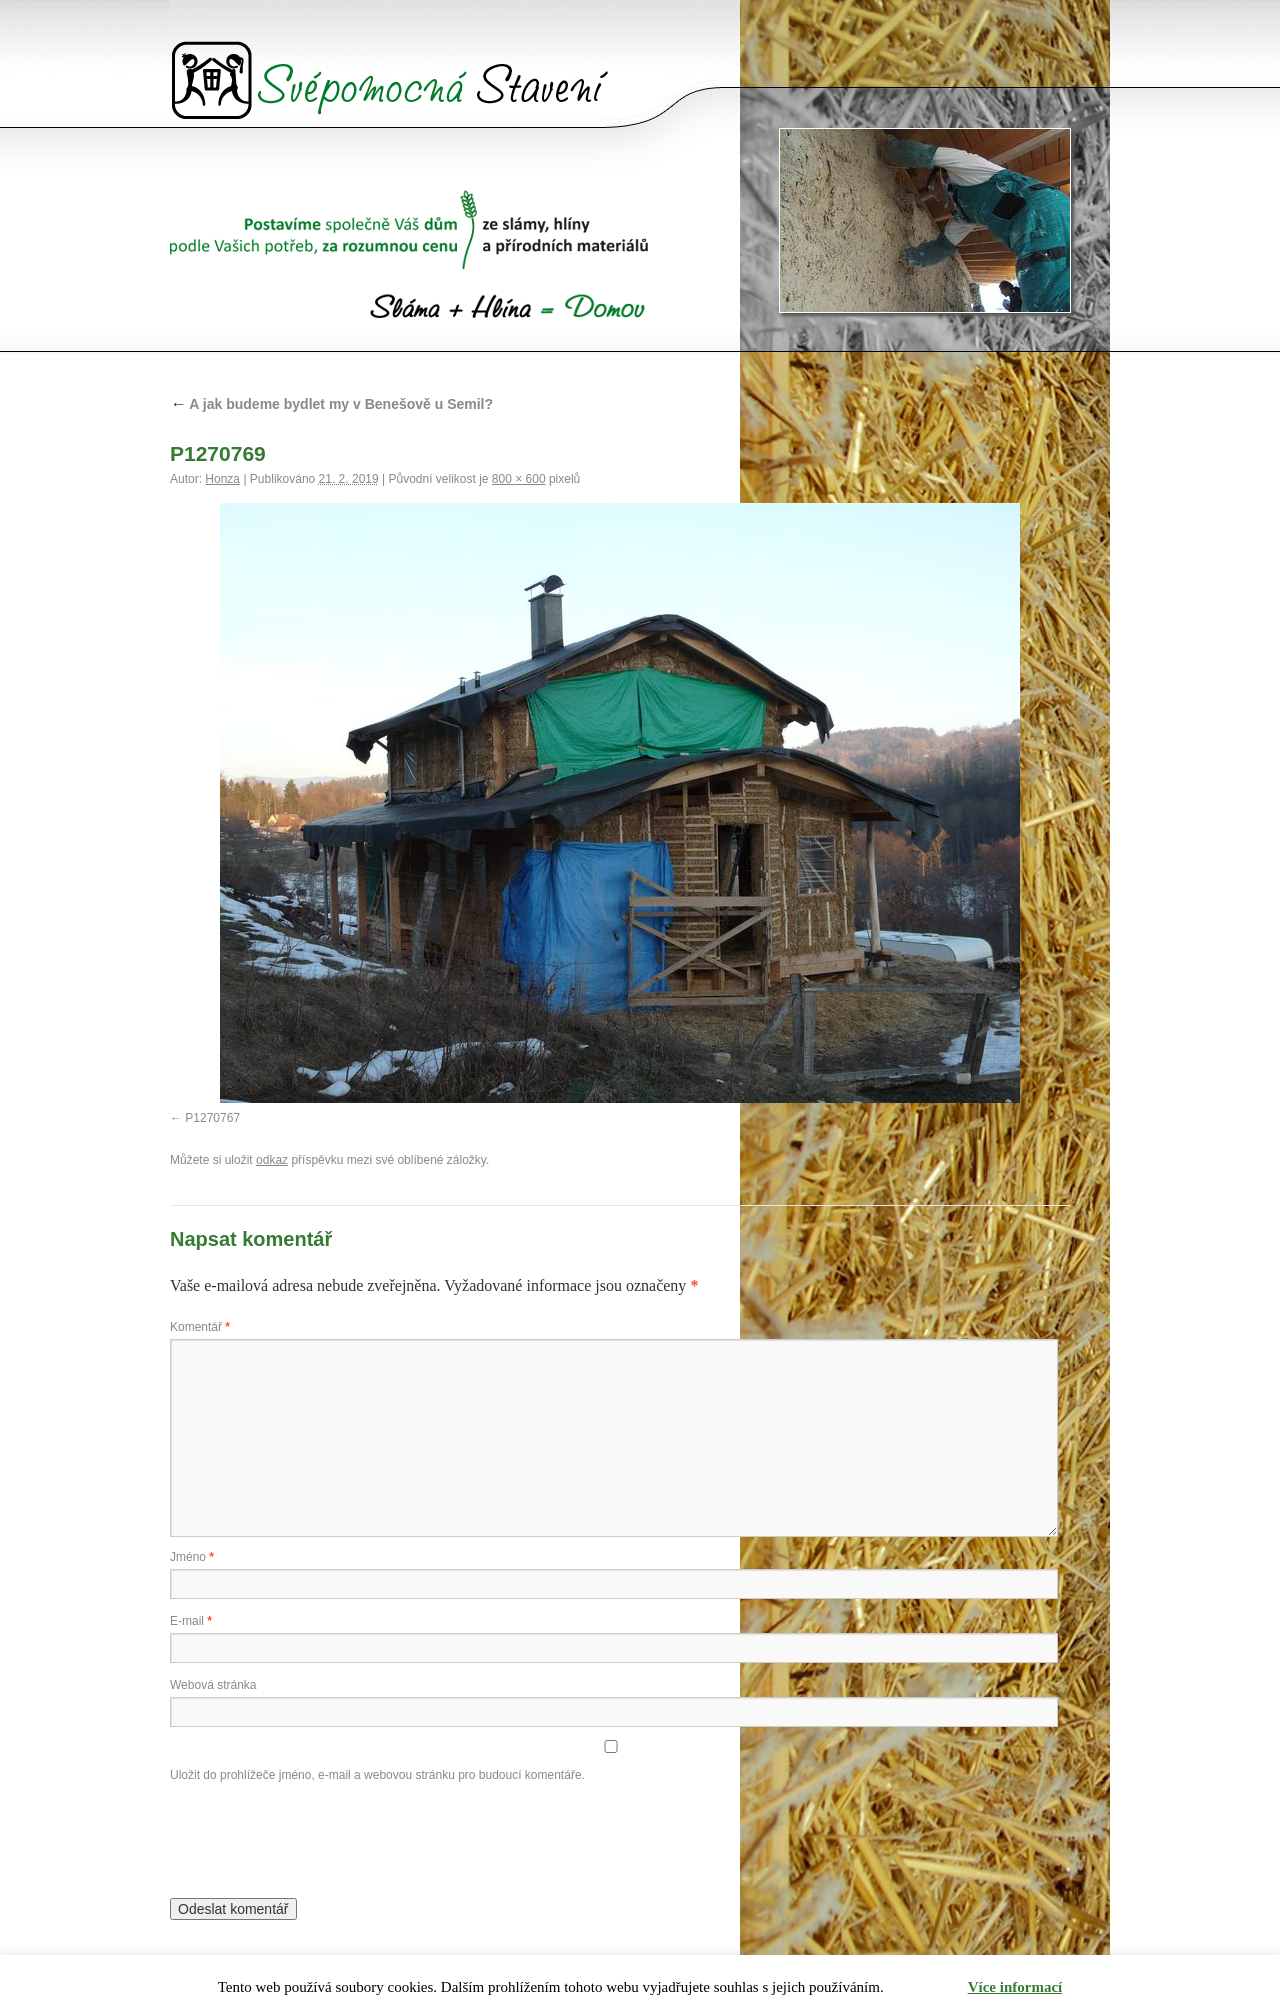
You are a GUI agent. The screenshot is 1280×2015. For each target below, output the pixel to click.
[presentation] (322, 1836)
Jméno (192, 1557)
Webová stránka (213, 1685)
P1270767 (212, 1118)
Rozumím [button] (926, 1987)
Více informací (1015, 1987)
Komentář (200, 1327)
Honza (222, 479)
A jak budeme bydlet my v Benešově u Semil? (331, 404)
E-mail (191, 1621)
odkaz (272, 1160)
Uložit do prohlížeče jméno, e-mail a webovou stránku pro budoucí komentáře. (377, 1775)
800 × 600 (519, 479)
